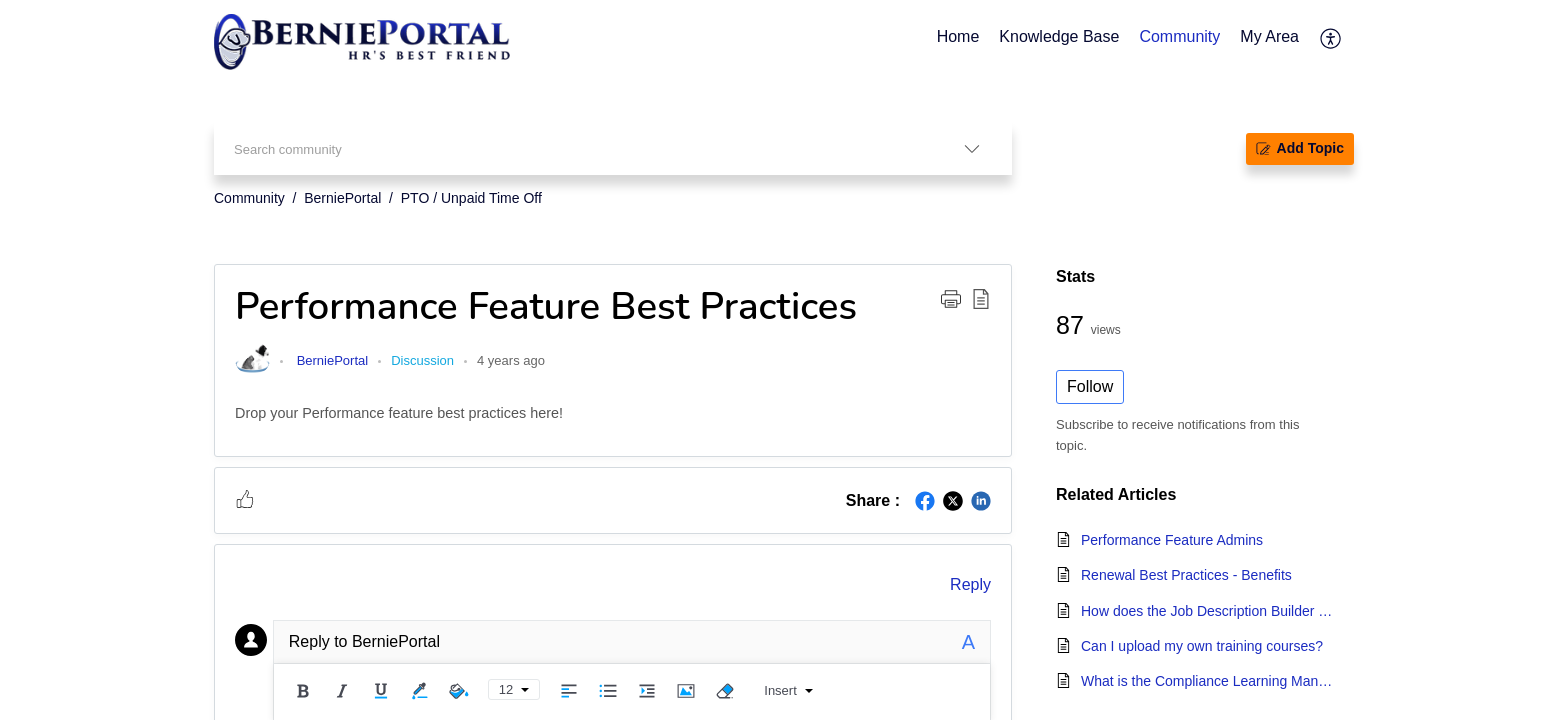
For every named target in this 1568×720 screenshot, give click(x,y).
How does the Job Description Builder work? (1207, 611)
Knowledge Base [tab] (1059, 36)
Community (249, 198)
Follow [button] (1090, 386)
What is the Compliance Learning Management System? (1207, 681)
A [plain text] (968, 642)
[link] (252, 371)
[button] (951, 298)
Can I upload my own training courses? (1202, 646)
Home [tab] (958, 36)
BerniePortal (342, 198)
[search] (573, 148)
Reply (970, 584)
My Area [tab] (1269, 36)
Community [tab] (1179, 36)
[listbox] (972, 148)
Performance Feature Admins (1172, 540)
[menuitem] (1331, 38)
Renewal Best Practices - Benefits (1186, 575)
